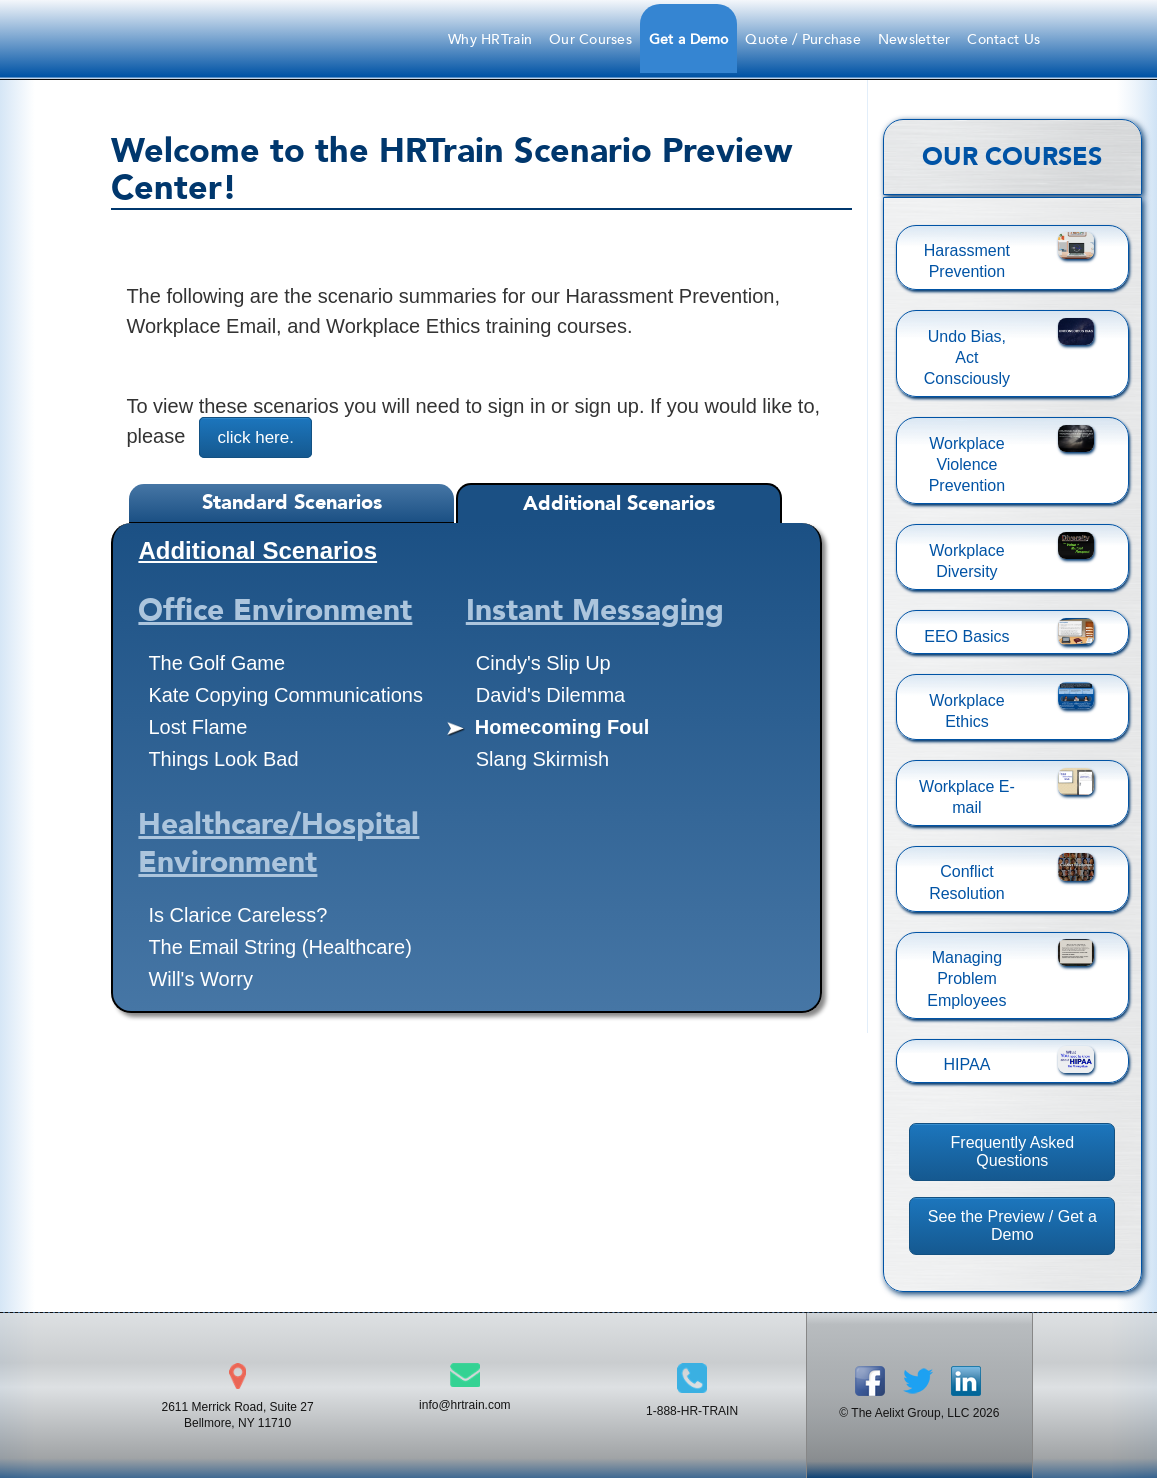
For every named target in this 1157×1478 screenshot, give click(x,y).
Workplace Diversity (966, 561)
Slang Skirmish (542, 759)
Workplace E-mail (967, 797)
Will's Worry (200, 979)
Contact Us (1003, 39)
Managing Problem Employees (966, 979)
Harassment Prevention (967, 261)
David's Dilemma (550, 695)
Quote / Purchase (802, 39)
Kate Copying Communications (285, 695)
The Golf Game (216, 663)
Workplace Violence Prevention (967, 465)
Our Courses (590, 39)
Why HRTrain (490, 39)
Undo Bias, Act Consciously (967, 358)
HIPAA (967, 1064)
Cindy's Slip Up (543, 663)
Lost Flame (197, 727)
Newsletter (914, 39)
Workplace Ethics (966, 711)
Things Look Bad (223, 759)
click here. (255, 437)
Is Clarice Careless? (237, 915)
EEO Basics (966, 636)
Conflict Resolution (967, 882)
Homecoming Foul (562, 727)
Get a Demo (689, 39)
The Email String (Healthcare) (279, 947)
